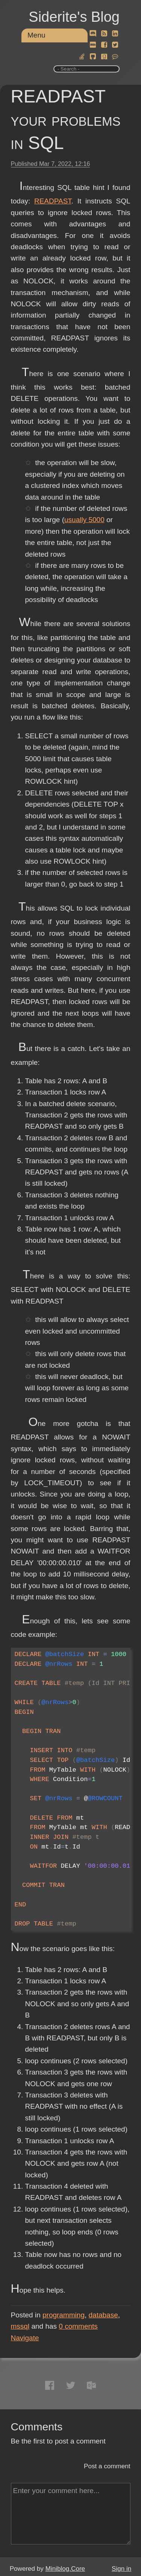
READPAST (52, 201)
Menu (36, 35)
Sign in (121, 2568)
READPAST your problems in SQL (66, 119)
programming (63, 2315)
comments (78, 2326)
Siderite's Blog (74, 17)
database (103, 2315)
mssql (20, 2326)
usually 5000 (84, 520)
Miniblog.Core (65, 2568)
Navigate (25, 2338)
